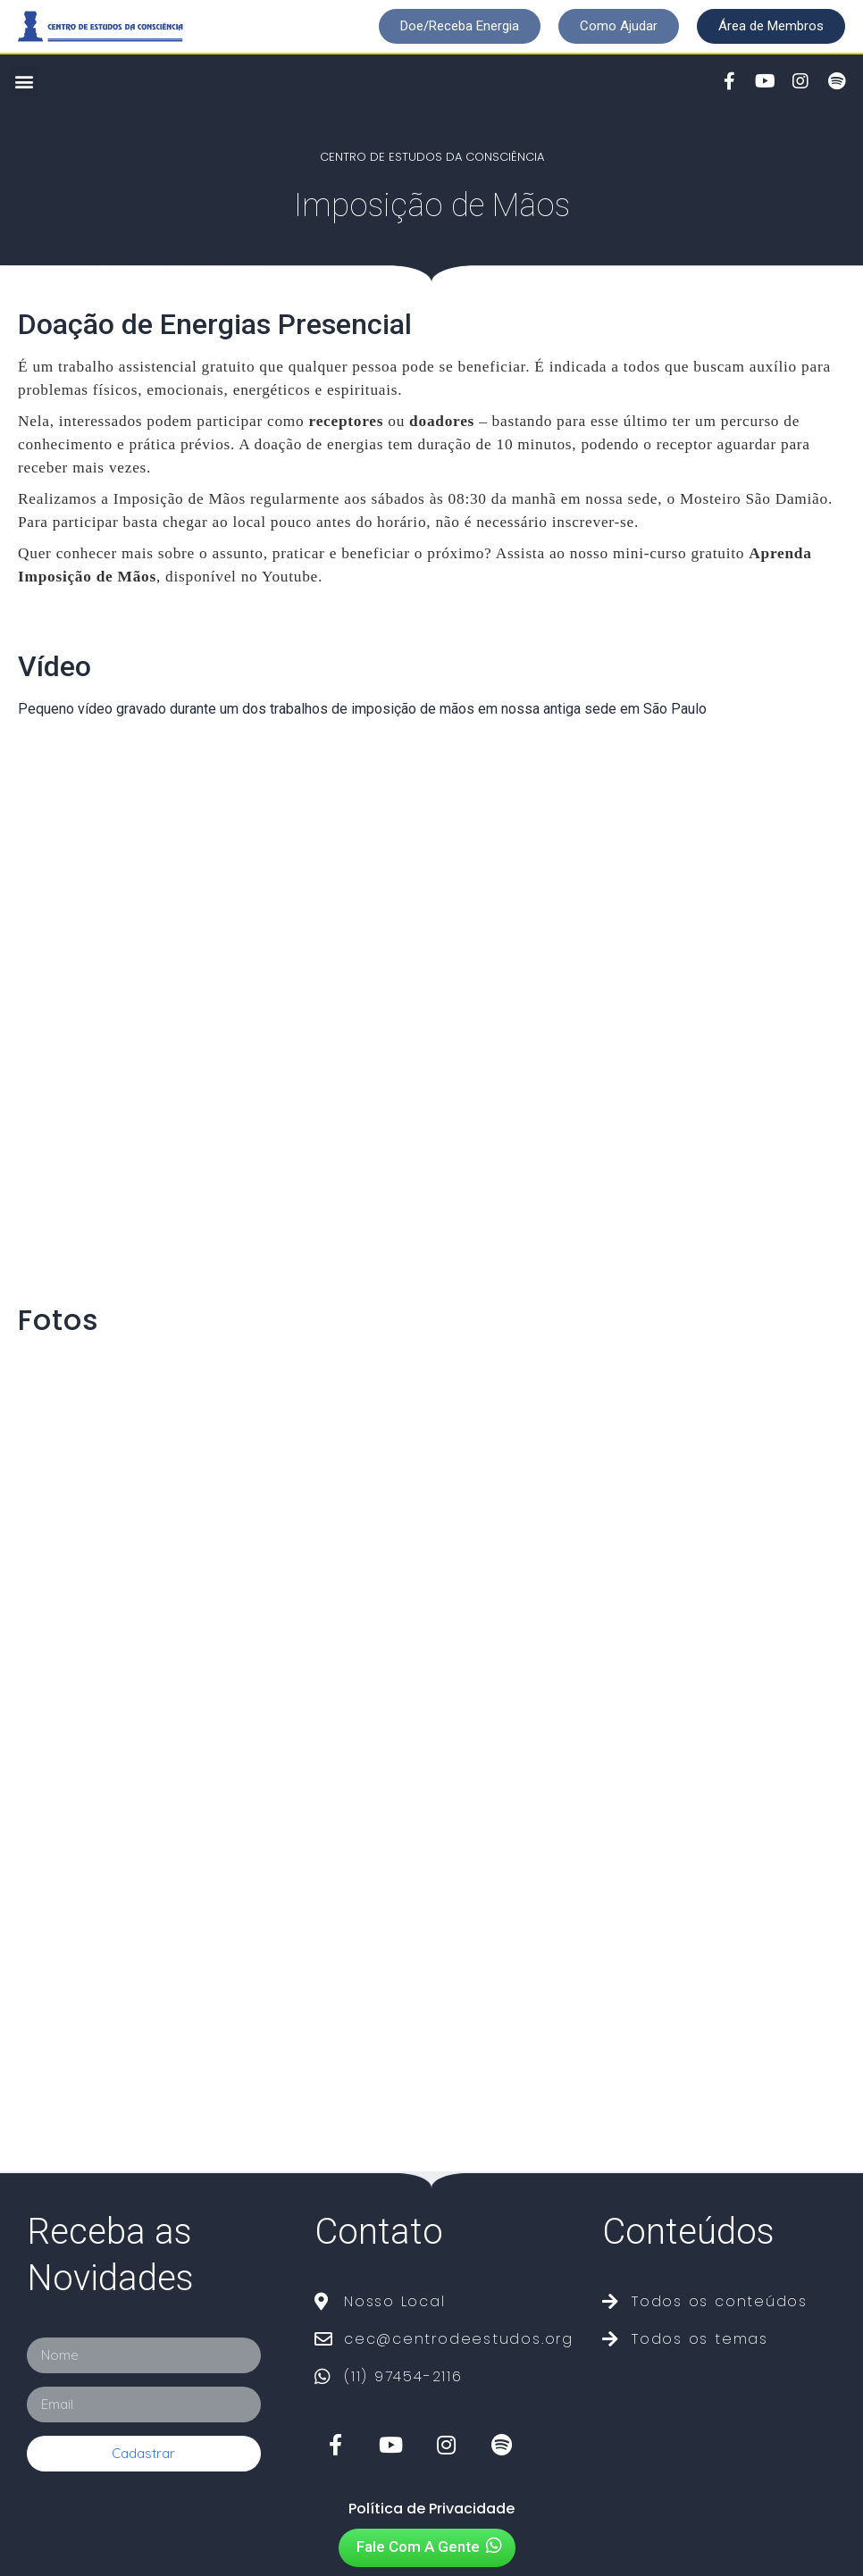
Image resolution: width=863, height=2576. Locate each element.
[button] (459, 26)
